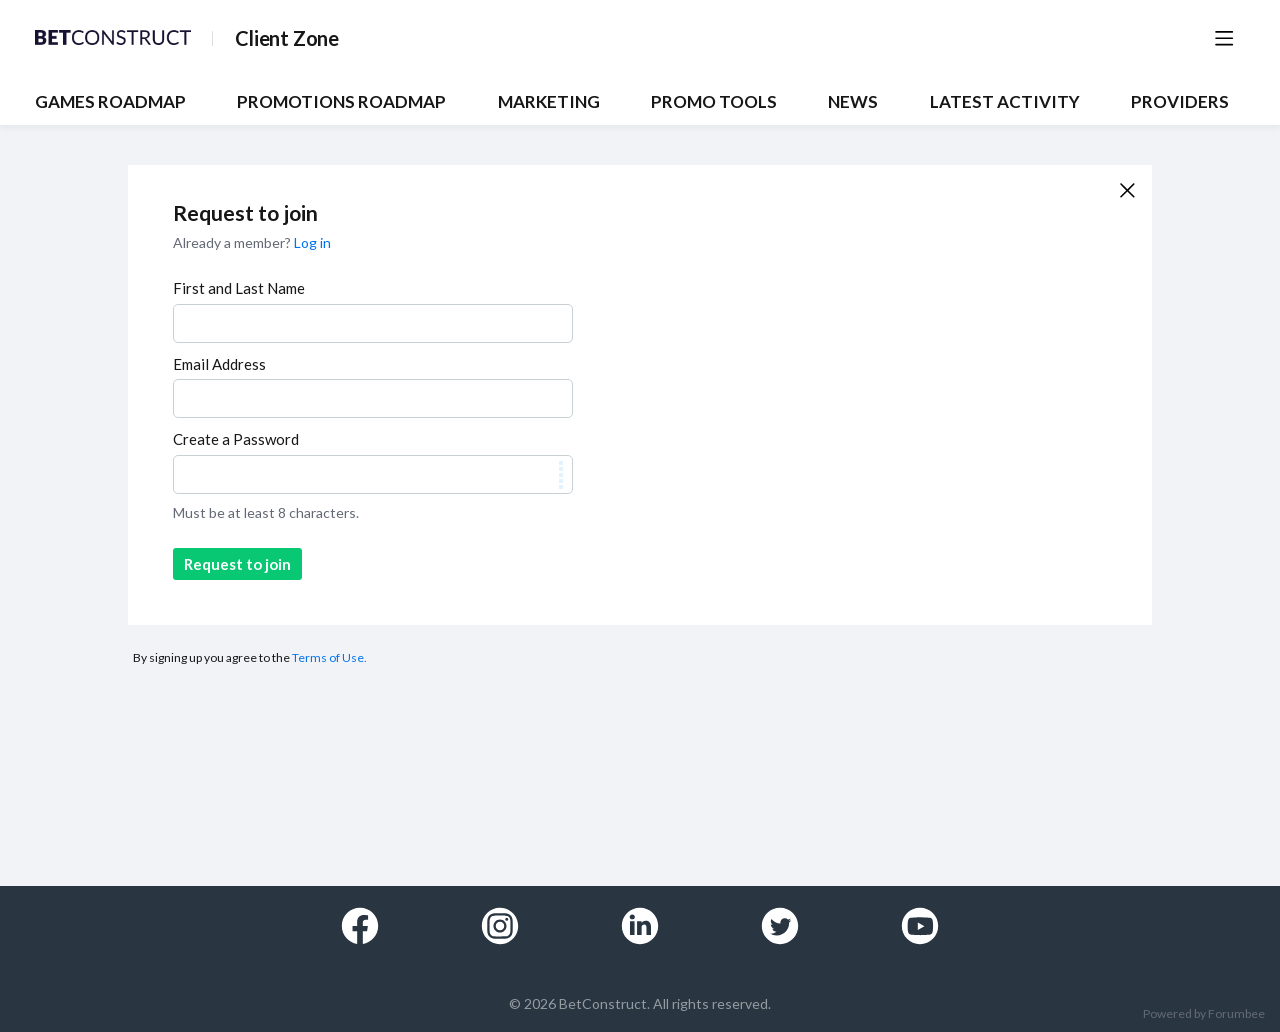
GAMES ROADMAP (110, 102)
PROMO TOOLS (714, 102)
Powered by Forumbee (1204, 1014)
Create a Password (236, 439)
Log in (312, 242)
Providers (1180, 102)
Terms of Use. (329, 657)
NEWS (853, 102)
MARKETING (549, 102)
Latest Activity (1005, 102)
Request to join (237, 564)
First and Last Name (239, 288)
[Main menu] (1224, 38)
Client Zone (287, 38)
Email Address (219, 364)
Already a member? (252, 242)
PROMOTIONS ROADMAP (341, 102)
